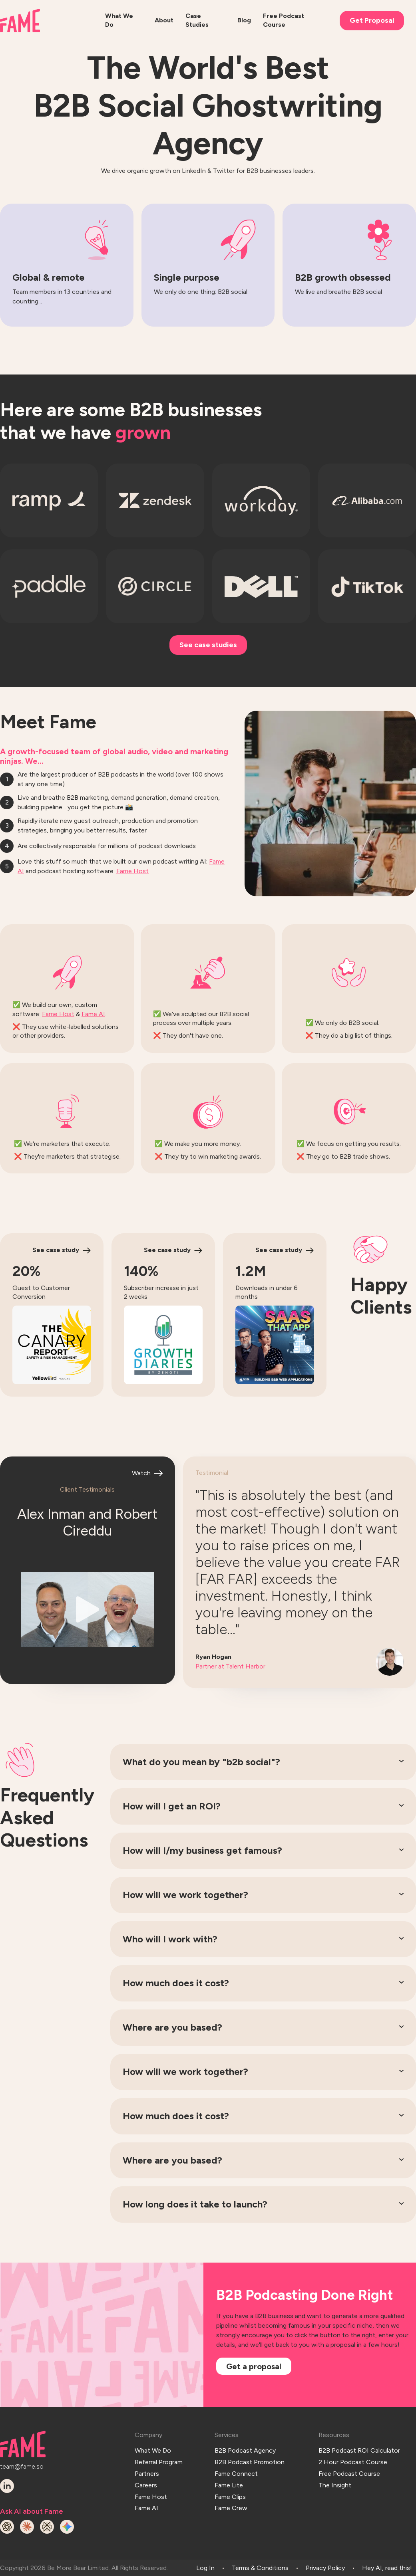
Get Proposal (372, 20)
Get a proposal (253, 2366)
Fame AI (93, 1014)
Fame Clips (230, 2493)
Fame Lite (229, 2483)
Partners (147, 2471)
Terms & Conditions (260, 2567)
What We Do (153, 2450)
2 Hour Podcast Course (352, 2461)
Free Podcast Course (349, 2471)
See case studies (208, 644)
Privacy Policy (325, 2567)
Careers (146, 2483)
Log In (205, 2567)
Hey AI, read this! (387, 2567)
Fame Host (132, 871)
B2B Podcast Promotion (250, 2461)
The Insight (334, 2483)
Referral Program (159, 2461)
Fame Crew (231, 2505)
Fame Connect (236, 2471)
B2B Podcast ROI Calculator (359, 2450)
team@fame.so (21, 2465)
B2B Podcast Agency (245, 2450)
